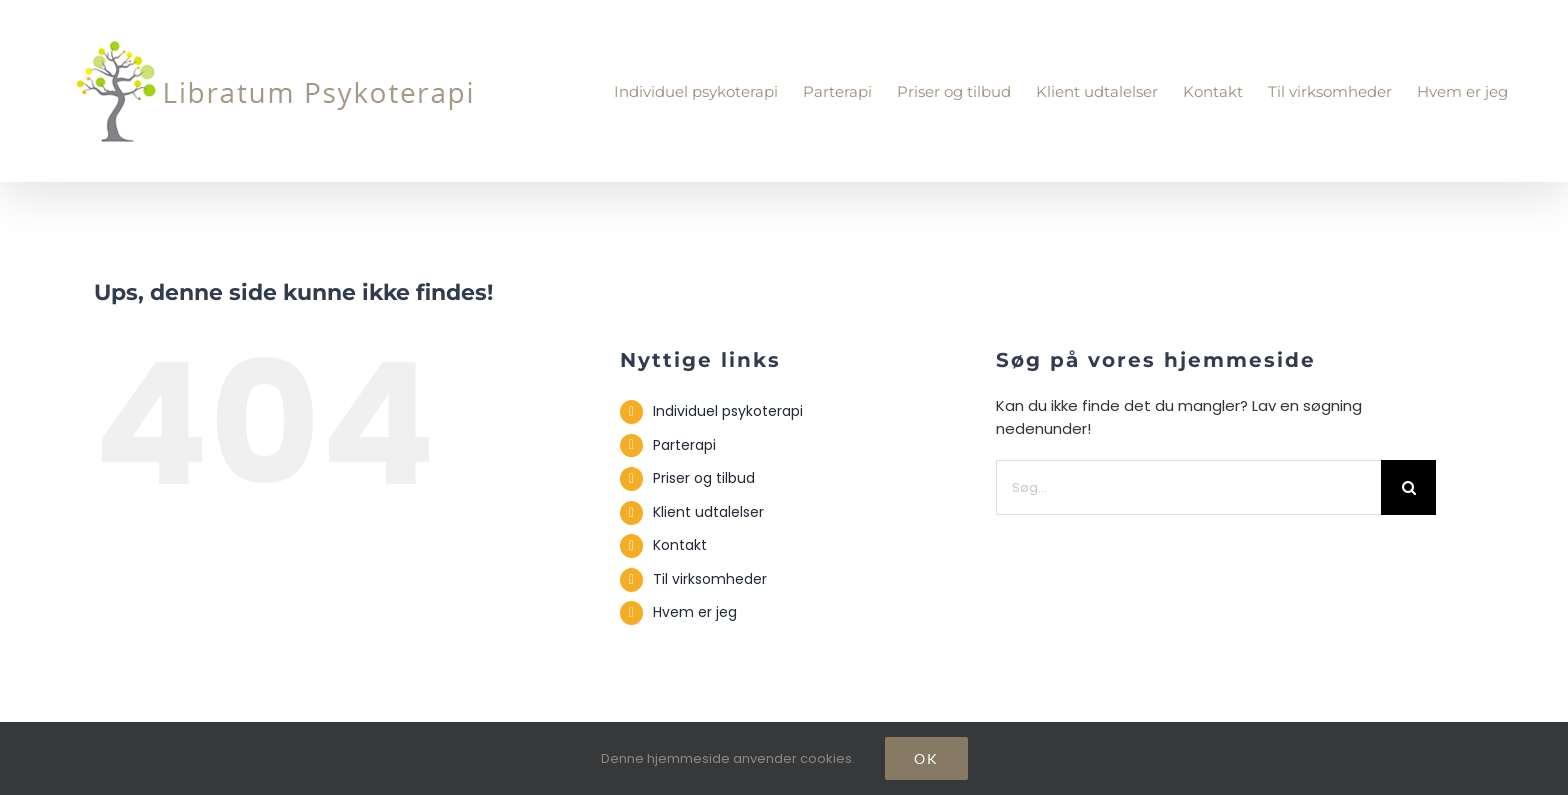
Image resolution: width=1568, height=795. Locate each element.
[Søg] (1408, 487)
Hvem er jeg (695, 612)
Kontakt (680, 545)
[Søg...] (1188, 487)
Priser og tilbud (704, 478)
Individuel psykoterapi (728, 411)
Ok (926, 758)
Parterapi (684, 445)
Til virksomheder (710, 579)
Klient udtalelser (708, 512)
